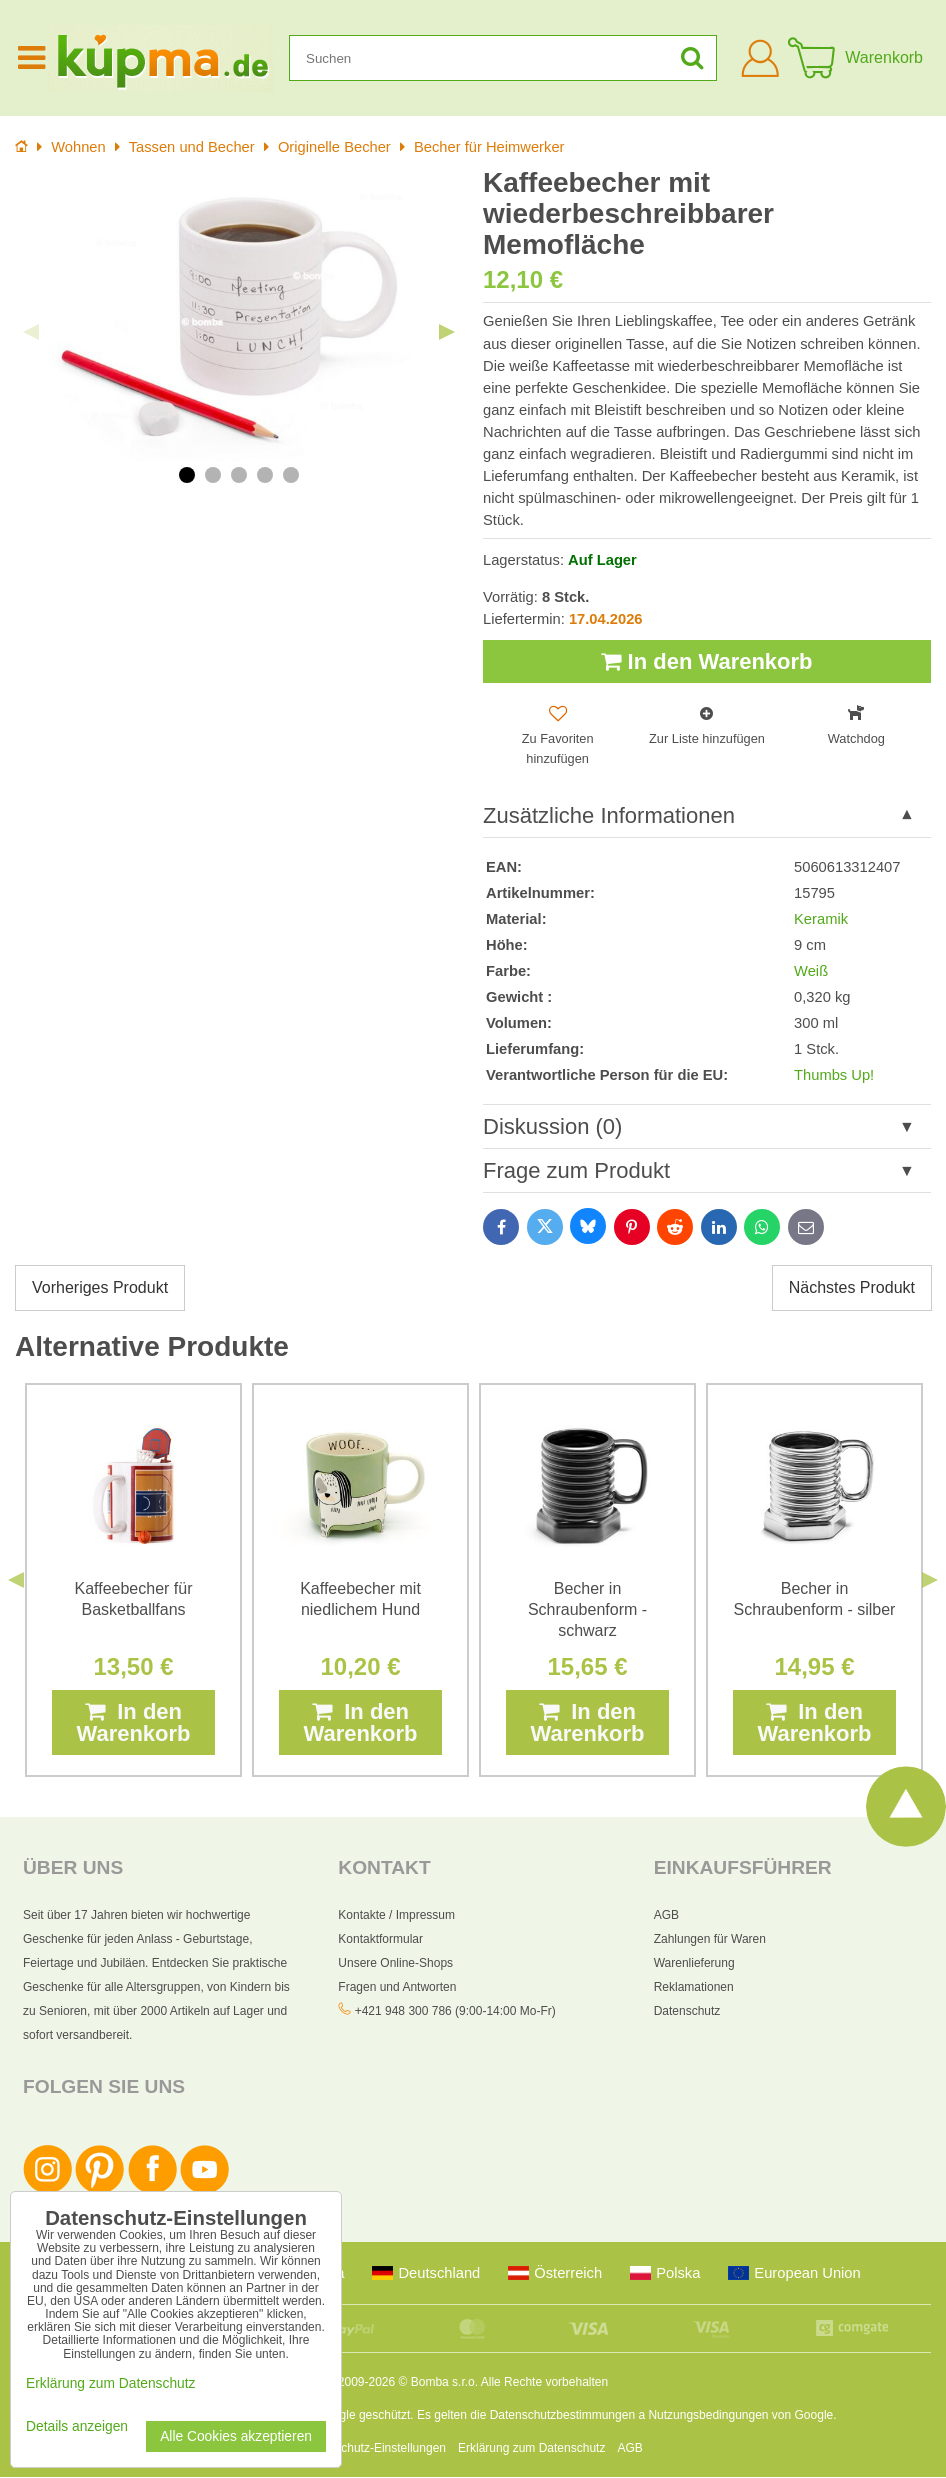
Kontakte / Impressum (396, 1915)
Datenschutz (687, 2011)
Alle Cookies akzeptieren (236, 2436)
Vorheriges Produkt (100, 1288)
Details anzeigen (77, 2426)
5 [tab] (291, 475)
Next (447, 332)
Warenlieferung (694, 1963)
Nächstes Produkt (852, 1288)
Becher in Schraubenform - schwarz (587, 1609)
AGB (666, 1915)
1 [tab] (187, 475)
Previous (31, 332)
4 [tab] (265, 475)
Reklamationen (694, 1987)
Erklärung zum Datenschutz (531, 2449)
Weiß (811, 971)
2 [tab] (213, 475)
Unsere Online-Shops (395, 1963)
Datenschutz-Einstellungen (374, 2449)
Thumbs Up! (834, 1075)
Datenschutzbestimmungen (562, 2416)
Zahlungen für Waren (710, 1939)
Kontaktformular (380, 1939)
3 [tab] (239, 475)
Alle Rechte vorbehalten (544, 2383)
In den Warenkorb (706, 661)
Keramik (821, 919)
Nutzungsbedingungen (708, 2416)
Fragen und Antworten (397, 1987)
